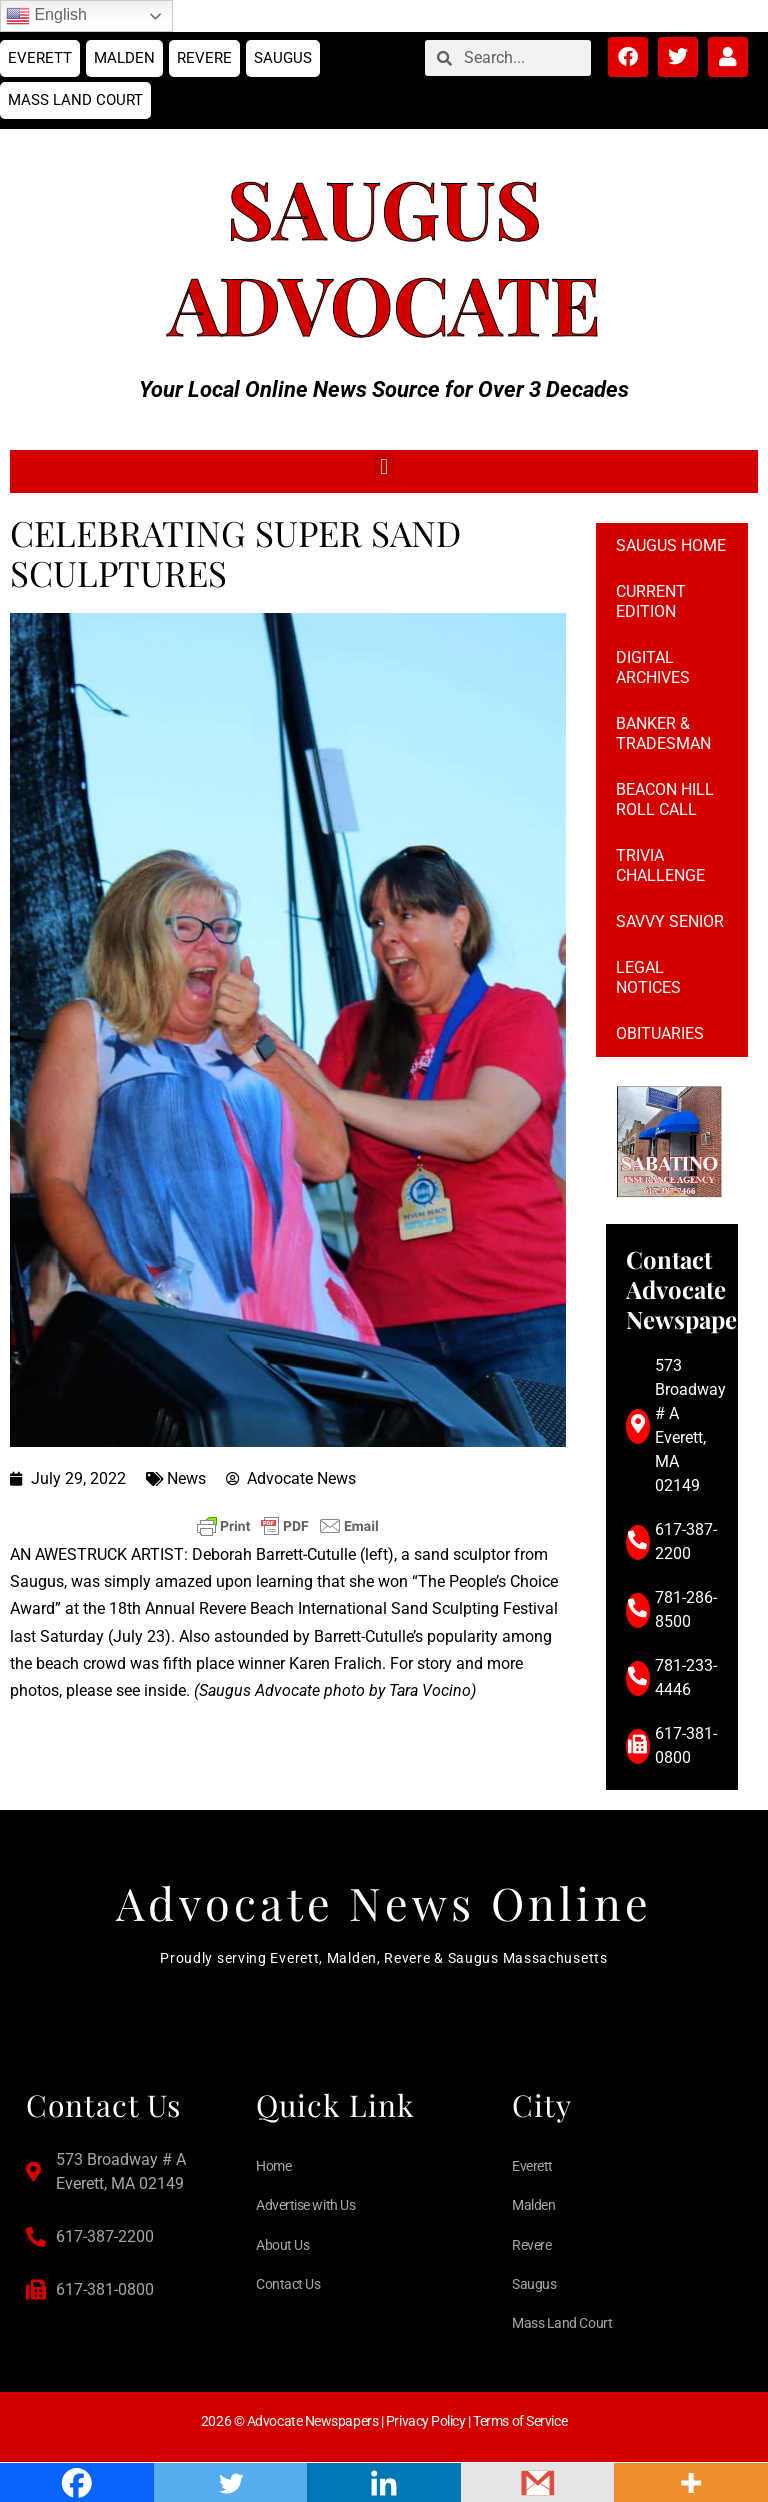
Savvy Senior (670, 921)
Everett (40, 58)
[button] (383, 466)
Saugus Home (671, 545)
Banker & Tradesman (663, 733)
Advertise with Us (305, 2205)
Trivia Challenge (660, 865)
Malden (124, 58)
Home (273, 2166)
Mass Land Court (75, 100)
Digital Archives (653, 667)
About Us (282, 2245)
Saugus (283, 58)
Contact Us (288, 2284)
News (186, 1478)
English (46, 16)
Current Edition (651, 601)
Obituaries (660, 1033)
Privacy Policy (426, 2421)
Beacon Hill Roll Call (665, 799)
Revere (204, 58)
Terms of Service (520, 2421)
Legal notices (648, 977)
